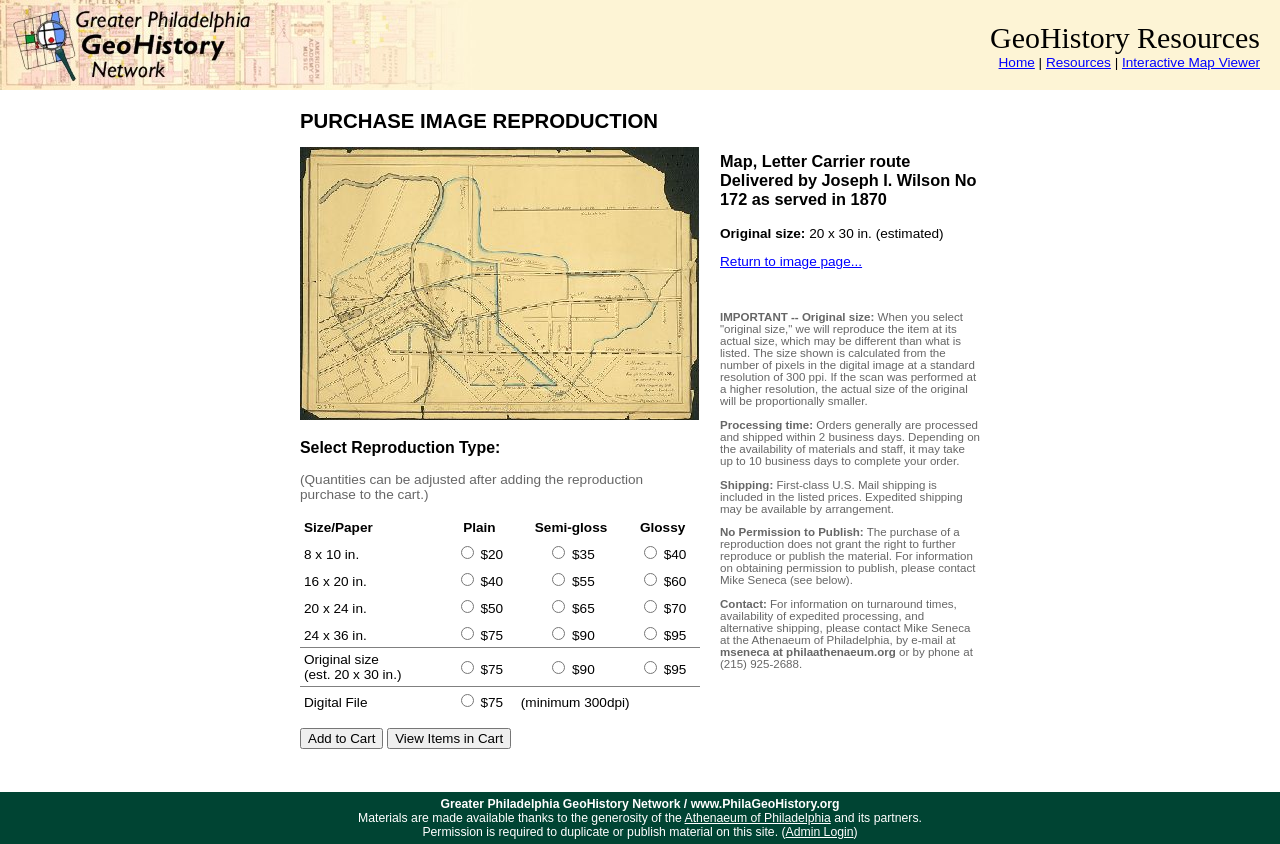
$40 (675, 554)
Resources (1078, 62)
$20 (491, 554)
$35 (583, 554)
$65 (583, 608)
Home (1017, 62)
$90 (583, 635)
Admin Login (820, 832)
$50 (491, 608)
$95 (675, 635)
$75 (491, 635)
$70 (675, 608)
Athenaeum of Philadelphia (758, 818)
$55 (583, 581)
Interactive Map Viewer (1191, 62)
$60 (675, 581)
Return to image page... (791, 261)
